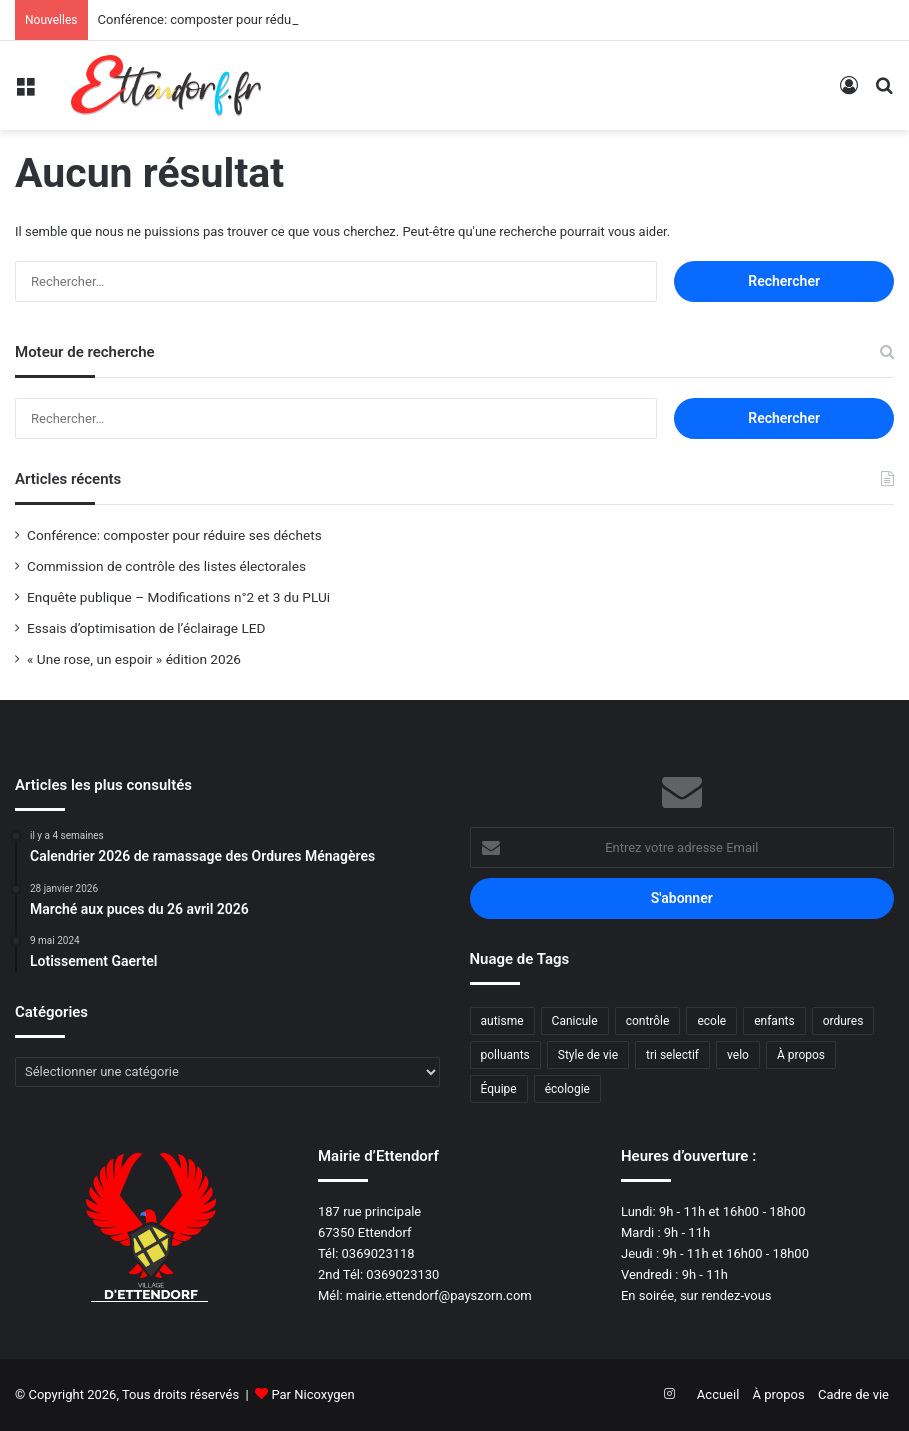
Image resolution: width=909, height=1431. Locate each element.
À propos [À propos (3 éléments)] (801, 1055)
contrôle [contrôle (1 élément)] (648, 1021)
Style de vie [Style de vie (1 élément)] (588, 1055)
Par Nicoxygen (312, 1394)
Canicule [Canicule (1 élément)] (575, 1021)
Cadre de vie (853, 1394)
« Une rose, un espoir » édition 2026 (134, 659)
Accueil (718, 1394)
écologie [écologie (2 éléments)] (567, 1089)
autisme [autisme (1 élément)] (502, 1021)
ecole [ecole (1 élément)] (711, 1021)
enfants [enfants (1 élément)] (774, 1021)
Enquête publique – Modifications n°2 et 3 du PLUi (178, 597)
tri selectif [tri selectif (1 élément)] (672, 1055)
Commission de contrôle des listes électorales (166, 566)
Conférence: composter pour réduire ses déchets (238, 19)
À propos (779, 1394)
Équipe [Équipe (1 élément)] (499, 1089)
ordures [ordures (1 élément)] (843, 1021)
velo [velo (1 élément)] (738, 1055)
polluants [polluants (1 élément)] (505, 1055)
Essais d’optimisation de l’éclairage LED (146, 628)
